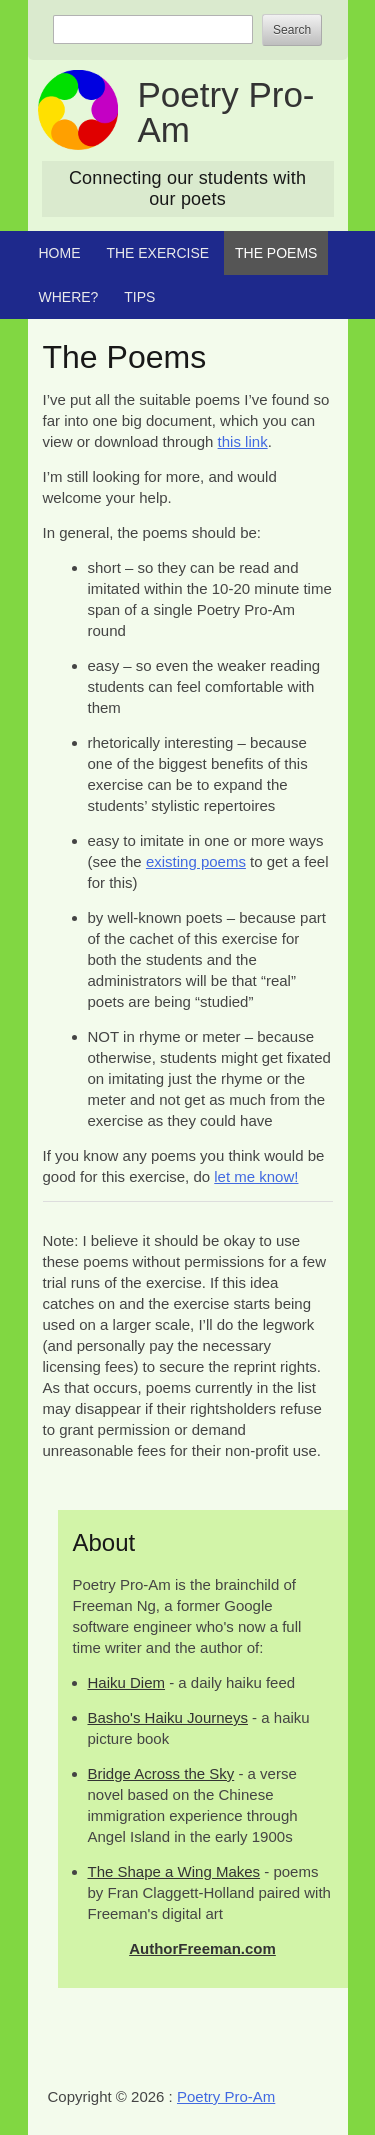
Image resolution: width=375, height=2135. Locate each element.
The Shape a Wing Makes (174, 1871)
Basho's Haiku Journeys (168, 1717)
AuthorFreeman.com (202, 1948)
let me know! (256, 1176)
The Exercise (157, 253)
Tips (139, 297)
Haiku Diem (127, 1682)
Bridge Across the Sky (161, 1773)
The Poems (276, 253)
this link (243, 441)
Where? (69, 297)
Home (60, 253)
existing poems (196, 861)
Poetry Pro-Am (226, 112)
